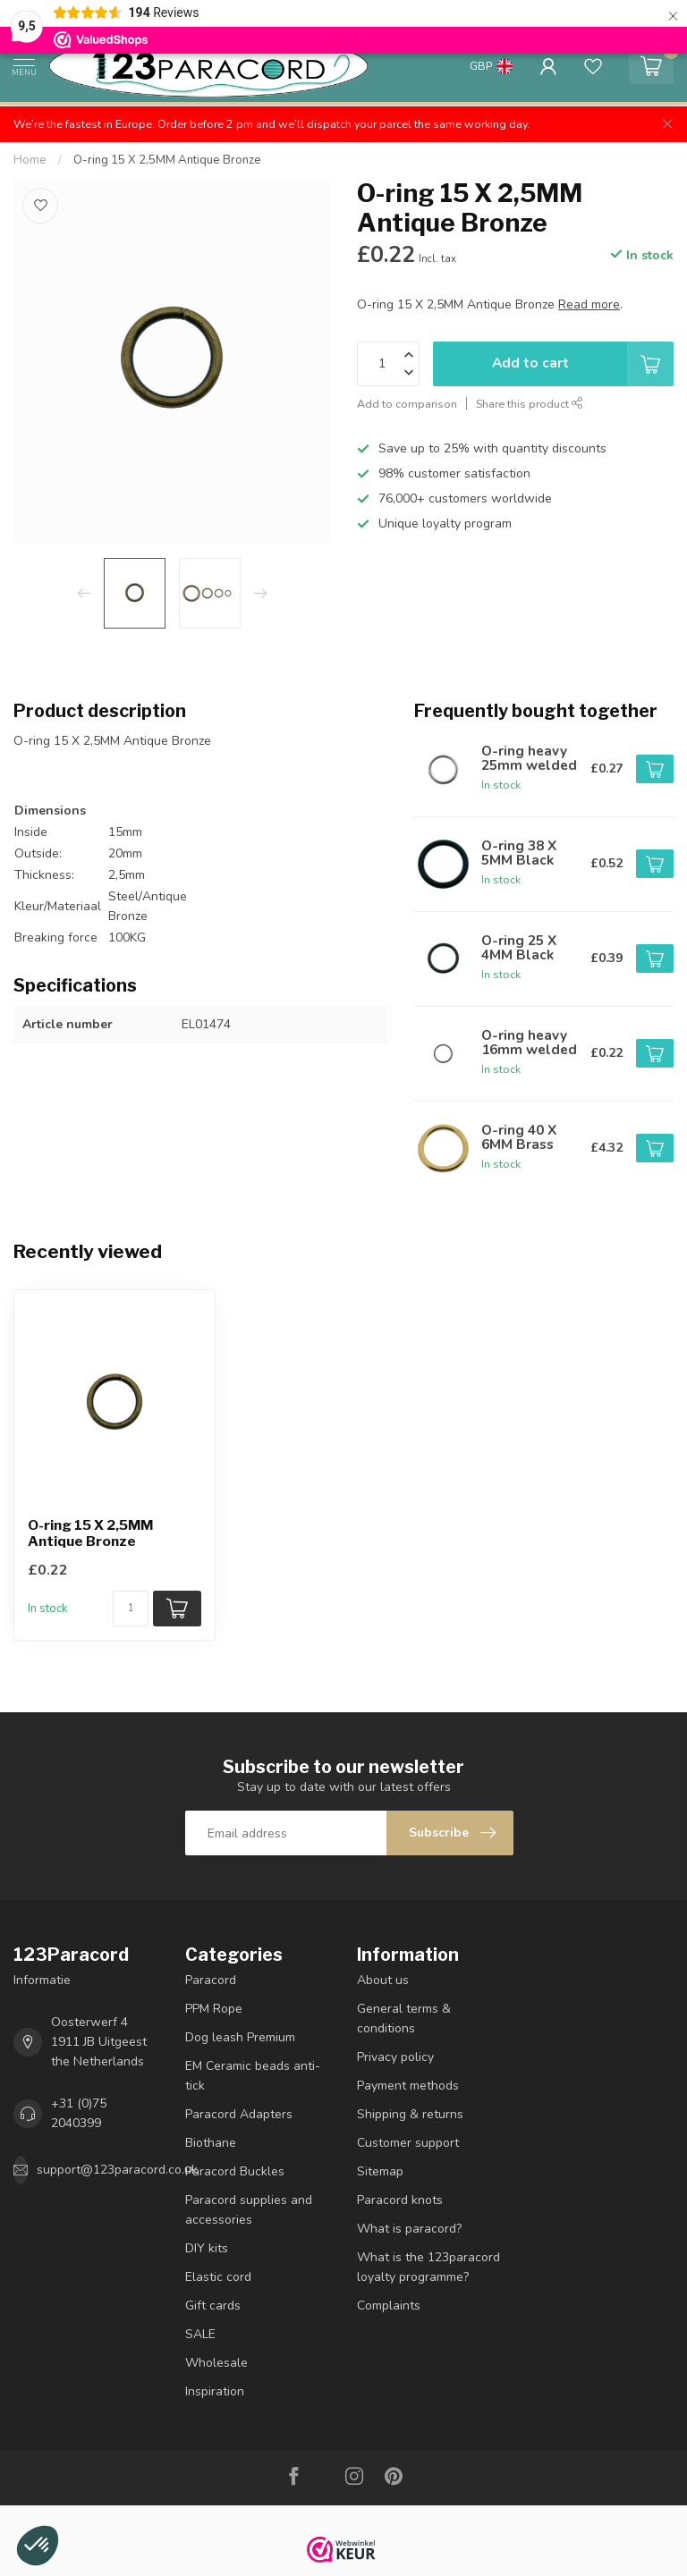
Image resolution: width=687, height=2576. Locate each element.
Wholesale (216, 2362)
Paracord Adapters (239, 2114)
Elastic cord (218, 2276)
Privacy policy (395, 2056)
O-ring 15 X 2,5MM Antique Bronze (167, 160)
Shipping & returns (410, 2114)
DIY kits (206, 2248)
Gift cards (213, 2305)
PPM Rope (213, 2008)
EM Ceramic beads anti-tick (252, 2075)
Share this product (529, 403)
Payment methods (408, 2085)
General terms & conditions (404, 2018)
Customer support (408, 2142)
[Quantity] (130, 1608)
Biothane (210, 2142)
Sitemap (380, 2171)
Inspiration (214, 2391)
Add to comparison (407, 403)
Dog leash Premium (240, 2037)
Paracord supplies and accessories (248, 2210)
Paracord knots (400, 2200)
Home (30, 160)
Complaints (388, 2305)
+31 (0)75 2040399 (78, 2113)
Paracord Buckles (234, 2171)
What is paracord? (409, 2228)
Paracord (210, 1980)
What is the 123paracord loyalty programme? (428, 2267)
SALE (200, 2334)
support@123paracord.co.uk (117, 2169)
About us (383, 1980)
